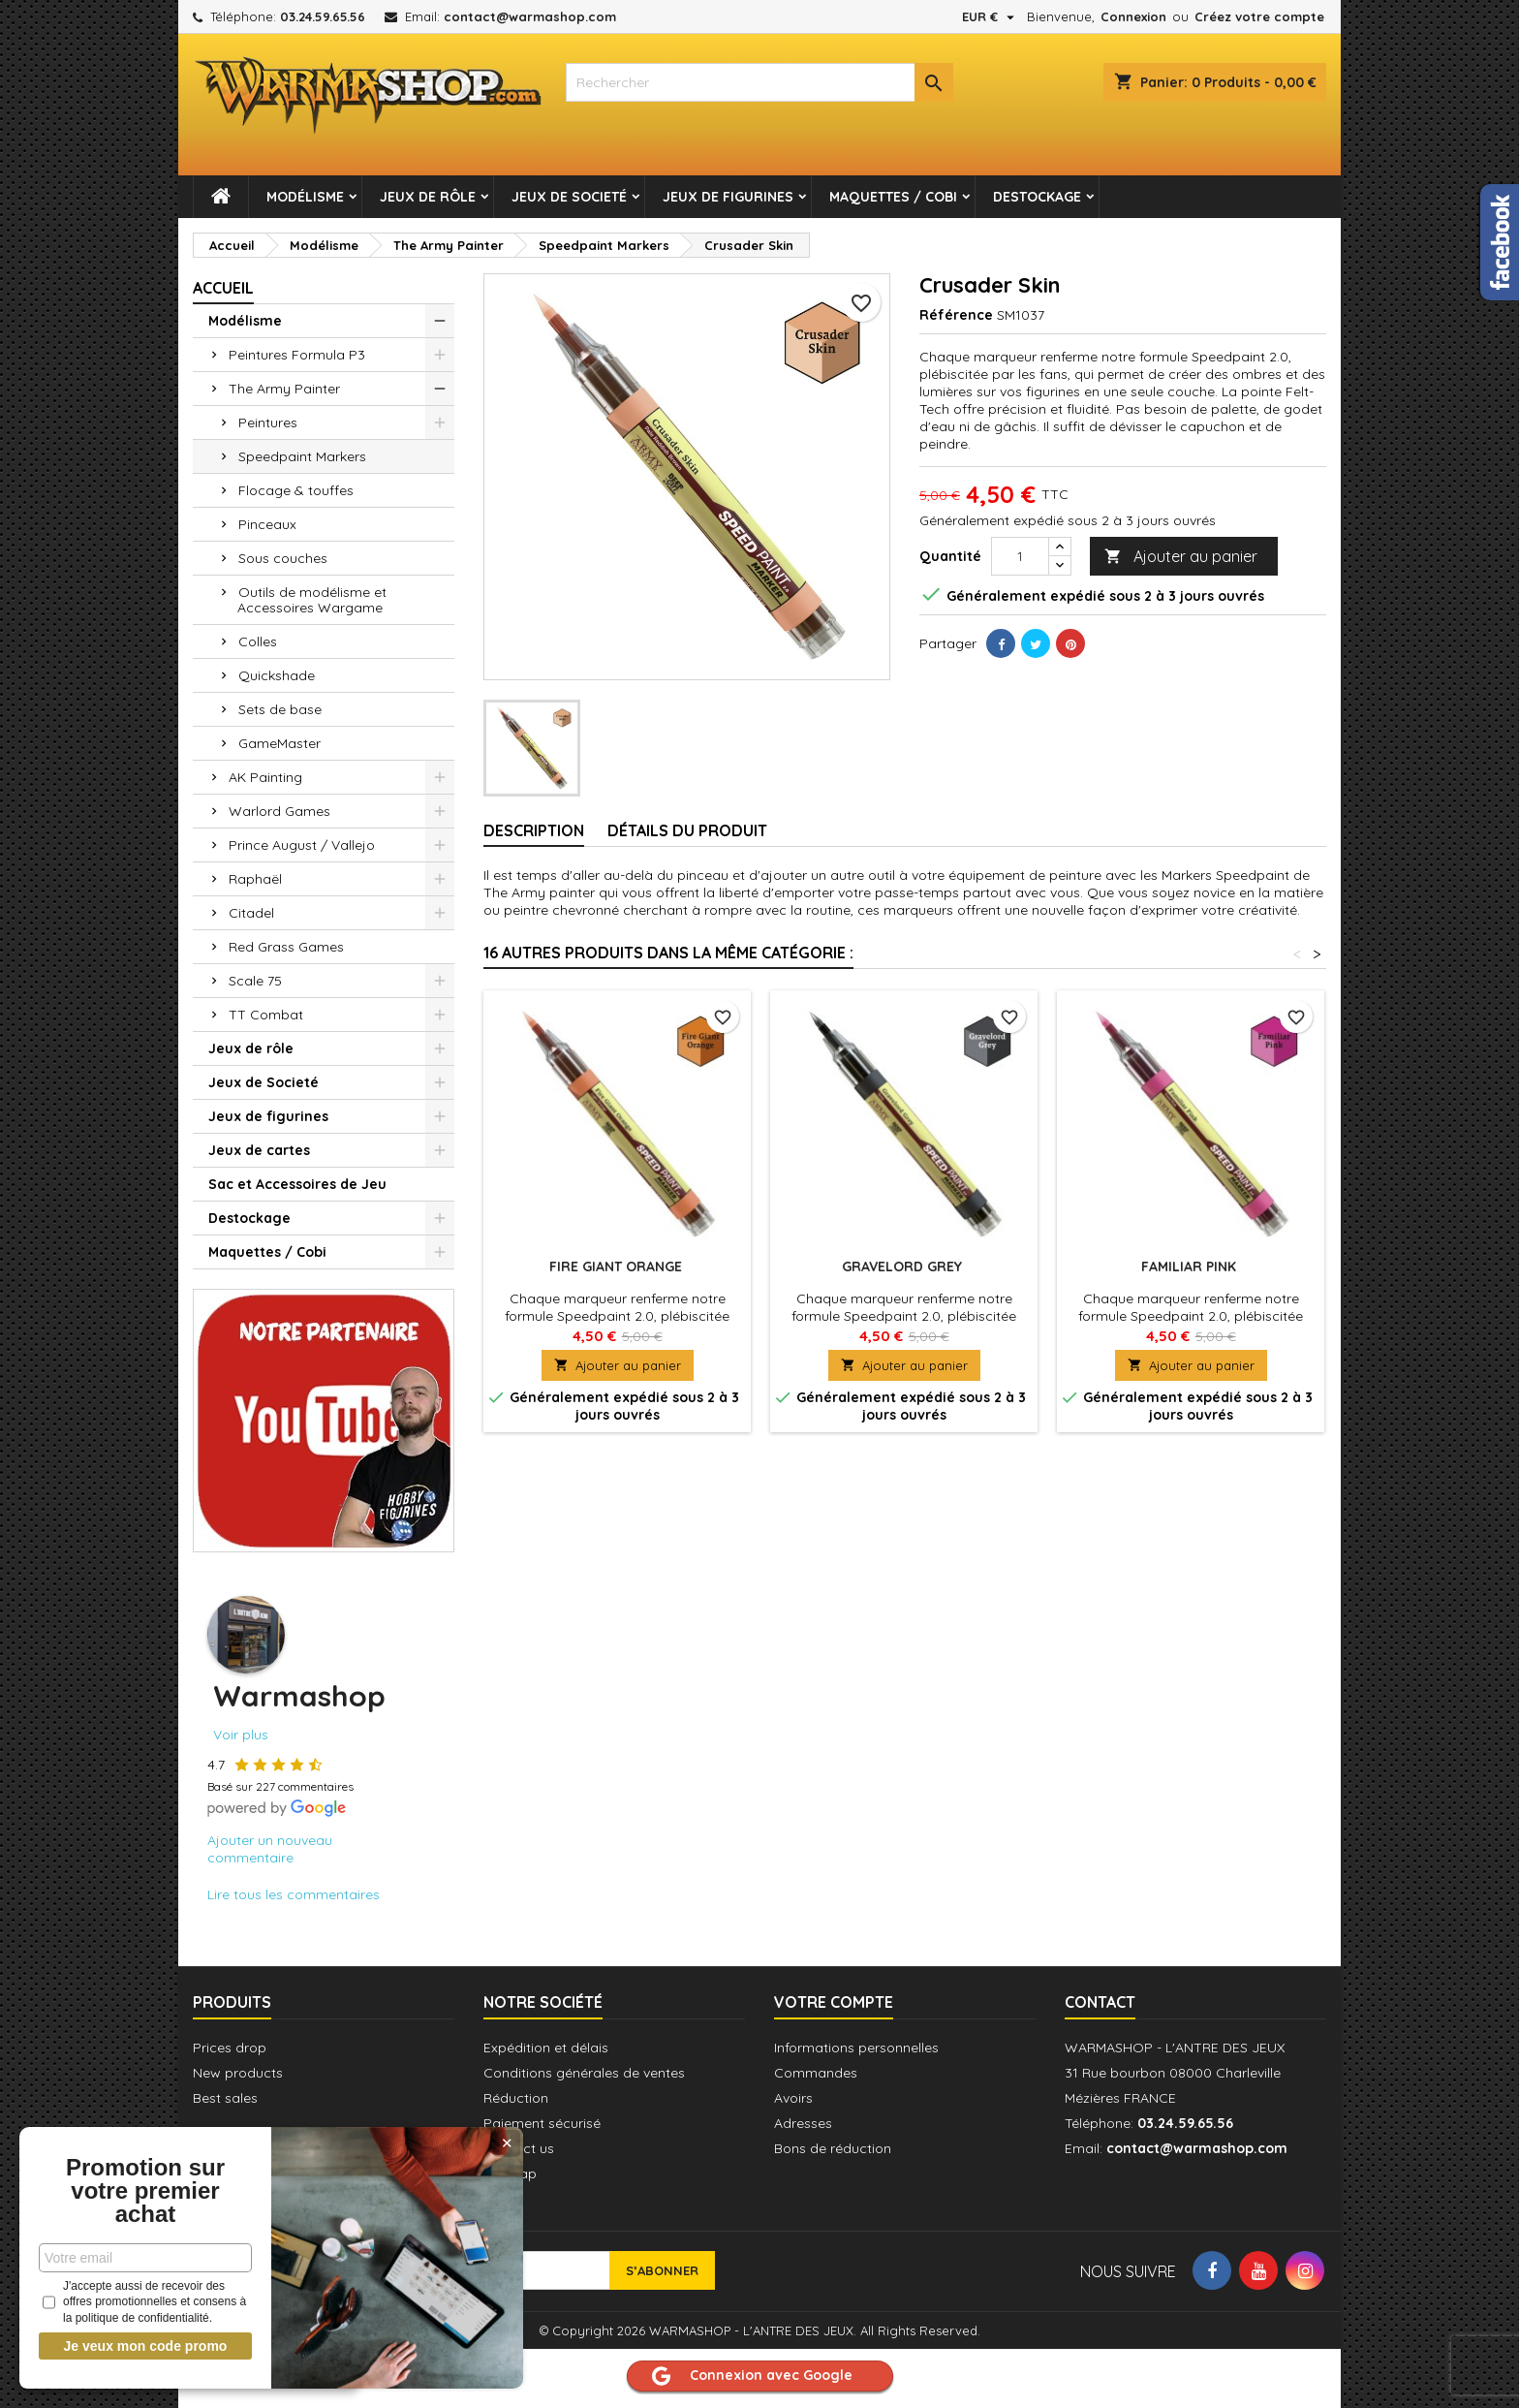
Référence (956, 315)
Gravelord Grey (904, 1266)
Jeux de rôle (428, 196)
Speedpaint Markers (302, 456)
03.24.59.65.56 (322, 16)
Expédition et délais (545, 2047)
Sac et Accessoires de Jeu (297, 1184)
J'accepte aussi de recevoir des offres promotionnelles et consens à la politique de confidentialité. (144, 2302)
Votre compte (833, 2002)
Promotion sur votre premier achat (145, 2191)
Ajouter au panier (1180, 557)
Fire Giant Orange (617, 1266)
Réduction (515, 2098)
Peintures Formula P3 (297, 354)
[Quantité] (1020, 556)
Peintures (267, 422)
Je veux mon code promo (146, 2346)
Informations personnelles (856, 2047)
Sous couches (282, 558)
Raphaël (255, 879)
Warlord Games (279, 811)
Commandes (815, 2072)
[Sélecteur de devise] (990, 16)
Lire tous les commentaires (293, 1894)
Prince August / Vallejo (302, 845)
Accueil (223, 287)
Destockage (1037, 196)
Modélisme (305, 196)
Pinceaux (267, 524)
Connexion (1133, 16)
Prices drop (229, 2047)
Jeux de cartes (259, 1150)
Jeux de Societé (569, 196)
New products (238, 2072)
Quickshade (276, 675)
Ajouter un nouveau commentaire (269, 1848)
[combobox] (759, 82)
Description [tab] (533, 830)
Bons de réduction (832, 2148)
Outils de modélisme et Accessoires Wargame (312, 599)
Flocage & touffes (296, 490)
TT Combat (266, 1014)
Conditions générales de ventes (584, 2072)
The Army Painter (284, 388)
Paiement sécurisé (542, 2123)
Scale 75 (255, 980)
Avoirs (793, 2098)
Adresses (803, 2123)
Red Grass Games (286, 946)
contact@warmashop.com (530, 16)
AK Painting (265, 777)
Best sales (225, 2098)
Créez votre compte (1259, 16)
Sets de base (280, 709)
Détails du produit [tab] (687, 830)
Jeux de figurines (728, 196)
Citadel (251, 913)
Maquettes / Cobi (893, 196)
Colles (257, 641)
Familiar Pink (1190, 1266)
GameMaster (279, 743)
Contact (1100, 2002)
